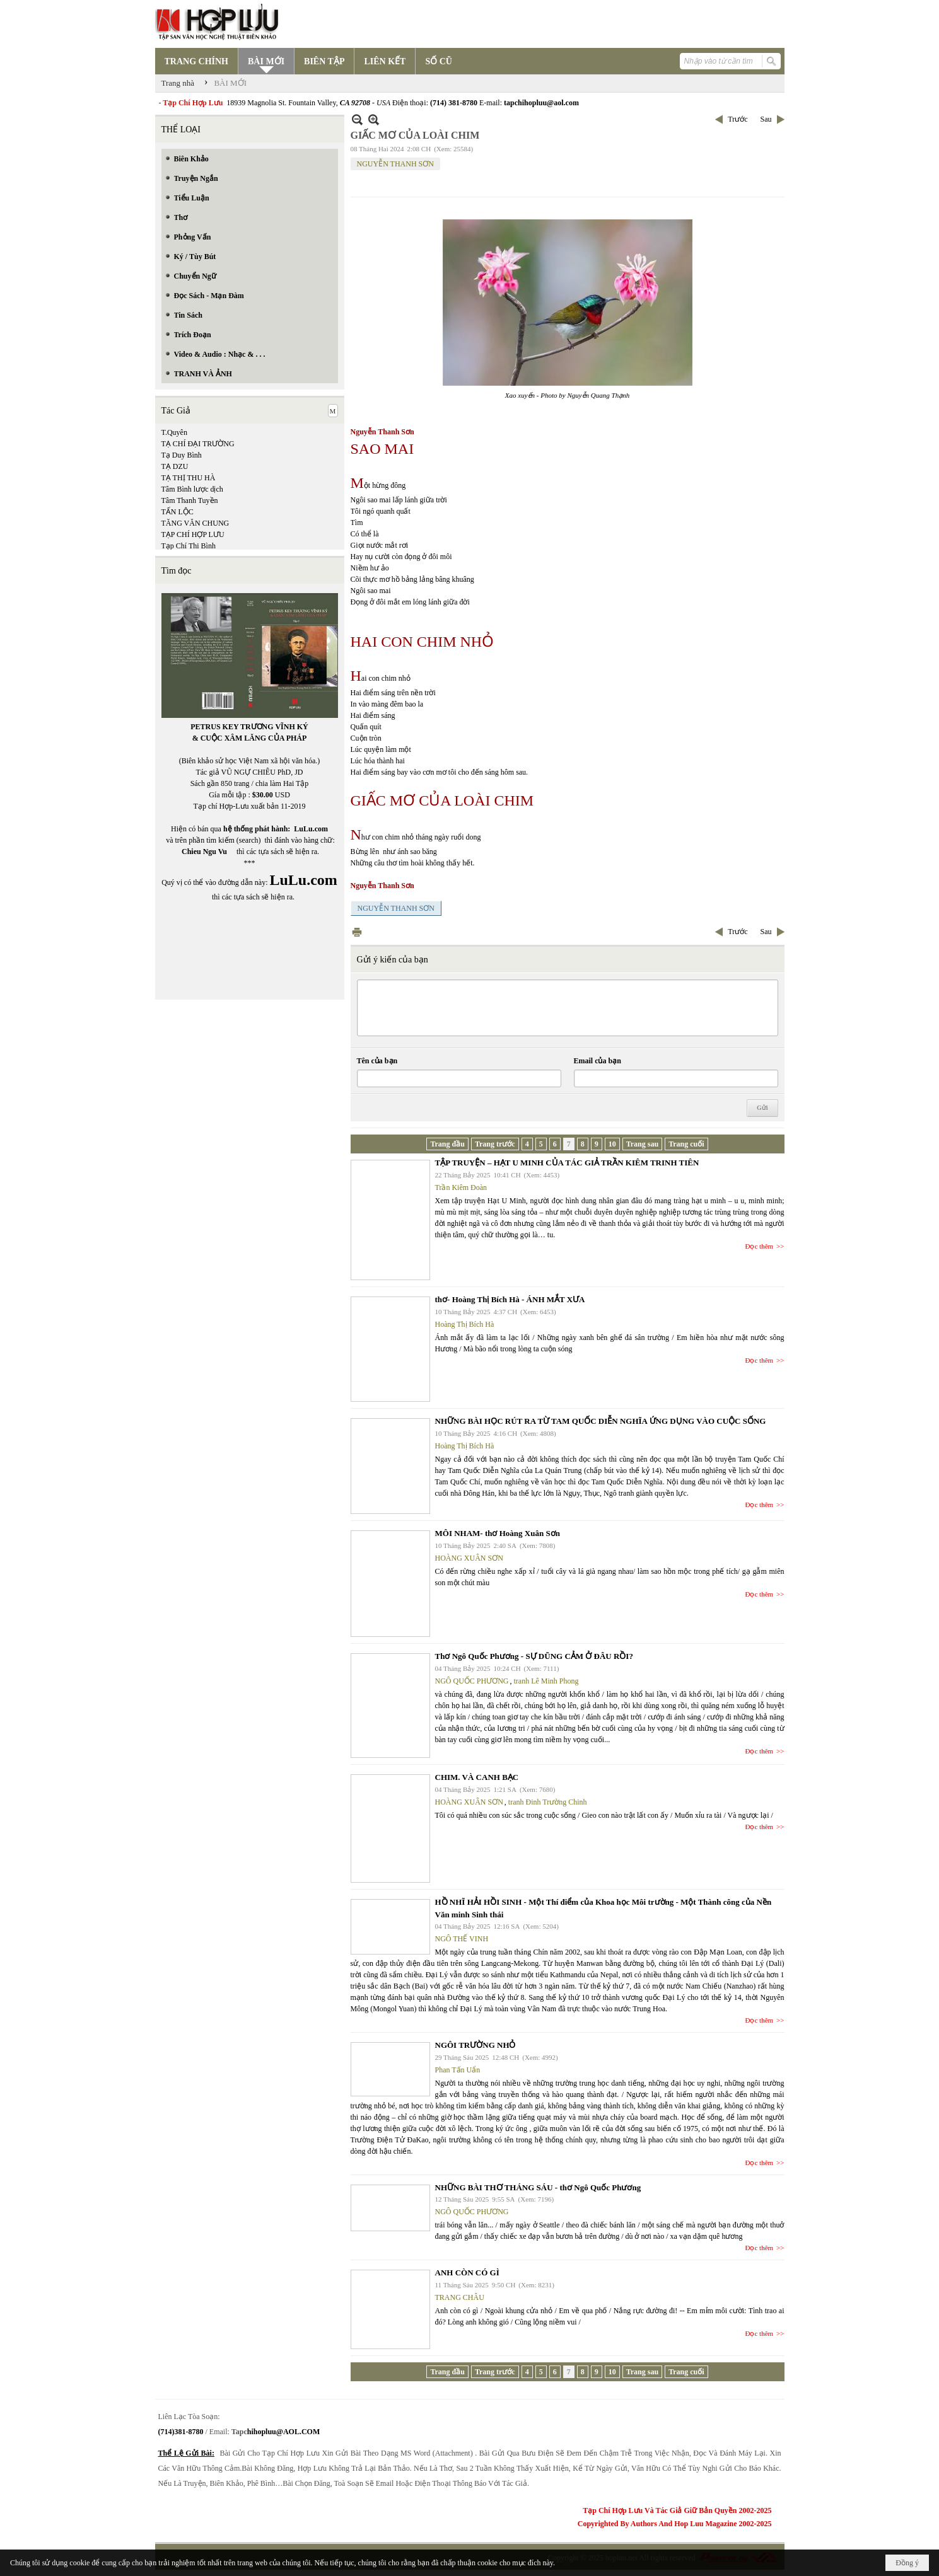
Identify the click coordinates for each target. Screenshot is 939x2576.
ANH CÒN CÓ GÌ (467, 2272)
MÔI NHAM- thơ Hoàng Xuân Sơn (497, 1533)
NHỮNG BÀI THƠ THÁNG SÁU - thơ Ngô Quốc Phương (538, 2187)
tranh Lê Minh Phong (546, 1681)
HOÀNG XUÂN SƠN (469, 1558)
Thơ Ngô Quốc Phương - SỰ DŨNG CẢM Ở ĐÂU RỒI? (534, 1656)
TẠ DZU (175, 466)
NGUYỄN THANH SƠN (395, 163)
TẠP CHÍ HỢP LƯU (193, 534)
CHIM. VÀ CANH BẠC (477, 1777)
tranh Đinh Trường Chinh (547, 1802)
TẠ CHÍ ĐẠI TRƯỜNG (198, 443)
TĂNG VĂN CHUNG (195, 523)
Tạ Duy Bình (181, 455)
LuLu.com (311, 828)
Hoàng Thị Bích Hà (464, 1324)
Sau (766, 119)
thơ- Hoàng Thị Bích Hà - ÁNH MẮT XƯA (510, 1299)
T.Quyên (174, 432)
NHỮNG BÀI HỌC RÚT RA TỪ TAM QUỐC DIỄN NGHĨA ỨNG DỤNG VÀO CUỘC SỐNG (600, 1421)
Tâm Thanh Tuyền (189, 500)
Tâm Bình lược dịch (192, 489)
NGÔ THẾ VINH (462, 1938)
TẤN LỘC (177, 511)
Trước (737, 119)
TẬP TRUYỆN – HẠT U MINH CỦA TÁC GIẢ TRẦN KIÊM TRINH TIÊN (567, 1162)
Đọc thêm (759, 1246)
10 (612, 1144)
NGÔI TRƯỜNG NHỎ (475, 2045)
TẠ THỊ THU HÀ (188, 477)
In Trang (357, 932)
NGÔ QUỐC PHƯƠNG (472, 1681)
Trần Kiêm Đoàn (461, 1187)
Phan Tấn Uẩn (458, 2069)
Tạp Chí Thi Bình (188, 545)
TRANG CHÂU (459, 2297)
